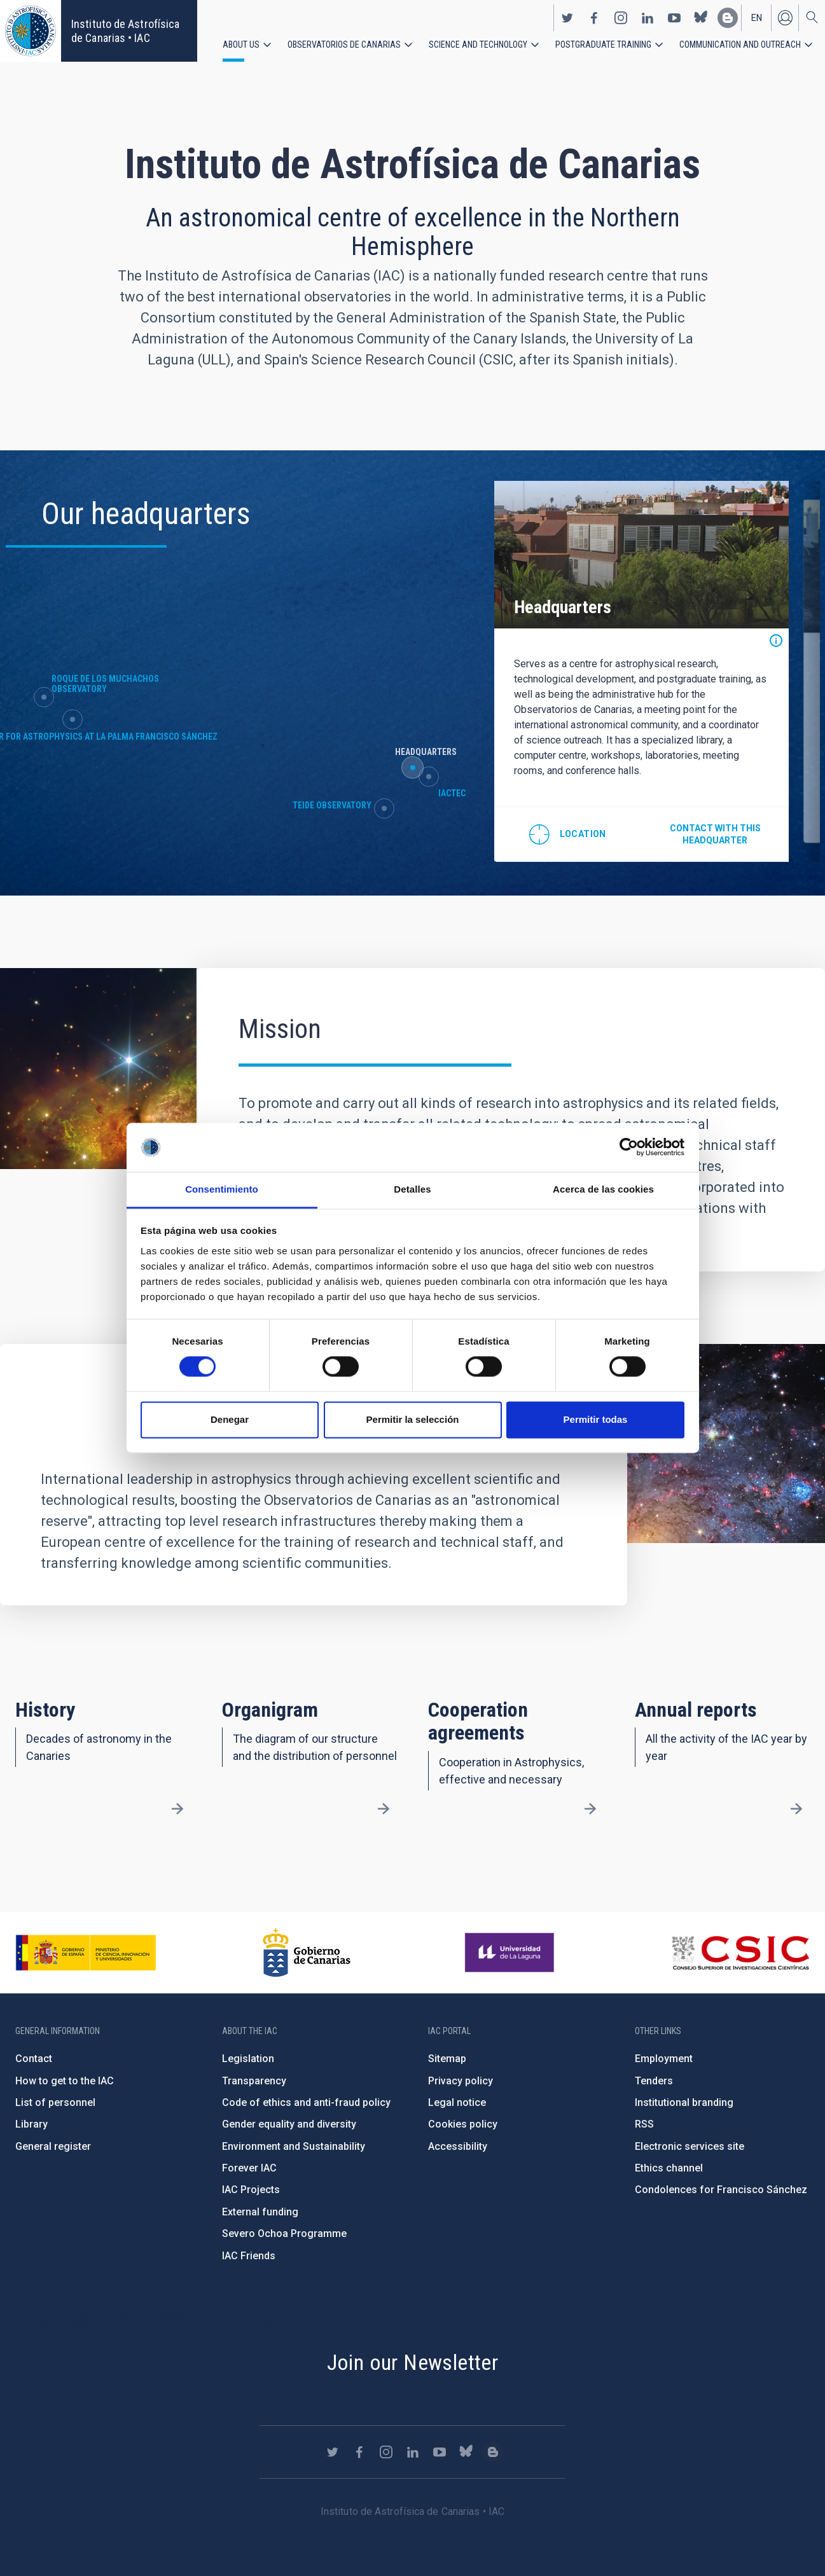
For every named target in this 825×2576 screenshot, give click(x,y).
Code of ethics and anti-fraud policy (306, 2102)
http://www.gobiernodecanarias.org (306, 1952)
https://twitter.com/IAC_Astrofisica (567, 17)
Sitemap (447, 2059)
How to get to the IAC (64, 2081)
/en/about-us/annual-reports (796, 1809)
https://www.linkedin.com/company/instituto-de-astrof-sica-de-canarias (647, 17)
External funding (260, 2212)
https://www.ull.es (511, 1952)
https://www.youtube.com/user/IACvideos (674, 17)
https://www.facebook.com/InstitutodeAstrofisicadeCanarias (594, 17)
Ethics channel (669, 2168)
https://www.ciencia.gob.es (85, 1952)
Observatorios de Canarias (344, 44)
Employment (664, 2059)
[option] (627, 670)
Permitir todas (596, 1419)
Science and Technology (478, 44)
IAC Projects (251, 2190)
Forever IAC (249, 2168)
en (756, 18)
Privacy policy (460, 2081)
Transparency (254, 2081)
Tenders (654, 2081)
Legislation (248, 2059)
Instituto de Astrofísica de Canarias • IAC (125, 31)
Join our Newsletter (413, 2362)
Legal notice (457, 2102)
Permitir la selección (412, 1419)
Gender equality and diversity (289, 2124)
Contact (33, 2059)
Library (31, 2124)
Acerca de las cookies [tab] (603, 1189)
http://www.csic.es (740, 1952)
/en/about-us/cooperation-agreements (590, 1809)
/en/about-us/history (177, 1809)
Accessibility (457, 2146)
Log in (785, 17)
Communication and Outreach (740, 44)
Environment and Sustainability (293, 2146)
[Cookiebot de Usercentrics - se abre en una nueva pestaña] (628, 1147)
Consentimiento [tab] (221, 1189)
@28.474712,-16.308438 (555, 831)
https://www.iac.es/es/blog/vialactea (727, 17)
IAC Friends (248, 2256)
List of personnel (55, 2102)
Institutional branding (684, 2102)
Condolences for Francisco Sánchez (721, 2190)
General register (53, 2146)
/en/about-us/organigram (383, 1809)
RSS (644, 2124)
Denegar (230, 1419)
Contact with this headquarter (699, 831)
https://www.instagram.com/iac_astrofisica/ (620, 17)
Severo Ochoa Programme (284, 2233)
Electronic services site (689, 2146)
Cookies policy (462, 2124)
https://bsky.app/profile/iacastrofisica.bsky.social (701, 17)
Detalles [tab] (412, 1189)
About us (241, 44)
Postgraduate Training (603, 44)
